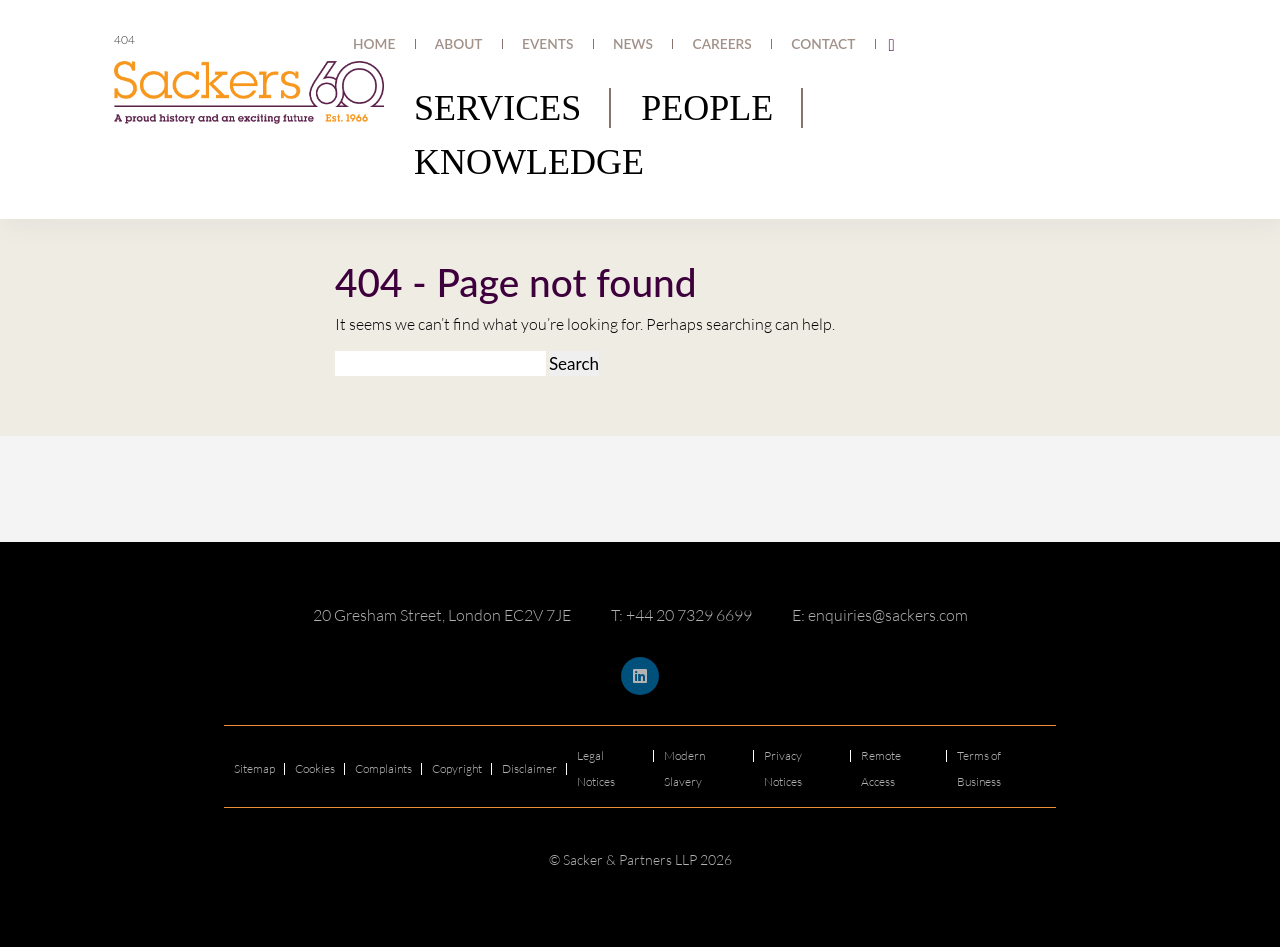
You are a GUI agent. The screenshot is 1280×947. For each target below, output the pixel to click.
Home (499, 44)
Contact (835, 44)
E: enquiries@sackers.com (880, 615)
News (692, 44)
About (562, 44)
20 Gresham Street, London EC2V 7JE (442, 615)
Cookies (315, 768)
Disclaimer (529, 768)
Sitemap (254, 768)
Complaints (383, 768)
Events (628, 44)
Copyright (457, 768)
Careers (760, 44)
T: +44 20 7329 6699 (681, 615)
